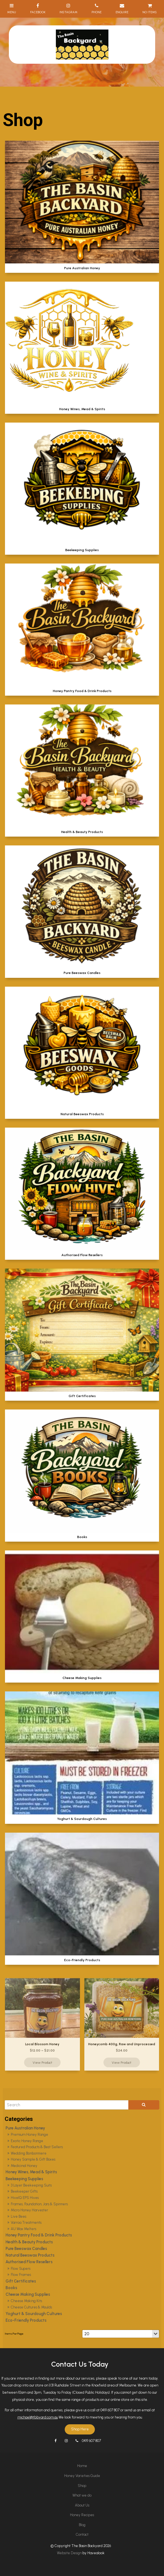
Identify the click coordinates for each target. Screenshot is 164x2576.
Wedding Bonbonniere (28, 2153)
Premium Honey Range (29, 2134)
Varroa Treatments (26, 2222)
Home (82, 2466)
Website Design (69, 2553)
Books (11, 2287)
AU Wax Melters (23, 2229)
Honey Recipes (82, 2515)
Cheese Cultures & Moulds (31, 2307)
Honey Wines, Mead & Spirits (31, 2171)
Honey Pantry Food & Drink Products (39, 2235)
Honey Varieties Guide (82, 2476)
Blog (82, 2525)
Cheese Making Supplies (28, 2294)
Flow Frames (21, 2275)
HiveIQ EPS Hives (25, 2198)
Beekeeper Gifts (24, 2191)
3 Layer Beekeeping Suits (31, 2185)
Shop (82, 2486)
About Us (82, 2505)
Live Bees (18, 2216)
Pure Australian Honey (25, 2128)
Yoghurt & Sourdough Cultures (34, 2313)
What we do (82, 2495)
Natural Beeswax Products (30, 2255)
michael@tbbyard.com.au (37, 2417)
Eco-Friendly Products (26, 2320)
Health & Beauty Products (29, 2241)
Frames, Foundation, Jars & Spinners (39, 2204)
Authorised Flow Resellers (29, 2261)
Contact (82, 2534)
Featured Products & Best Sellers (37, 2147)
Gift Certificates (21, 2281)
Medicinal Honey (24, 2166)
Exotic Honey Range (27, 2141)
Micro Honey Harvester (29, 2210)
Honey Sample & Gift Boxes (33, 2159)
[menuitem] (82, 2466)
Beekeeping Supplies (24, 2178)
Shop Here (80, 2429)
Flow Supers (20, 2269)
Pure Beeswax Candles (26, 2248)
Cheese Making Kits (26, 2301)
